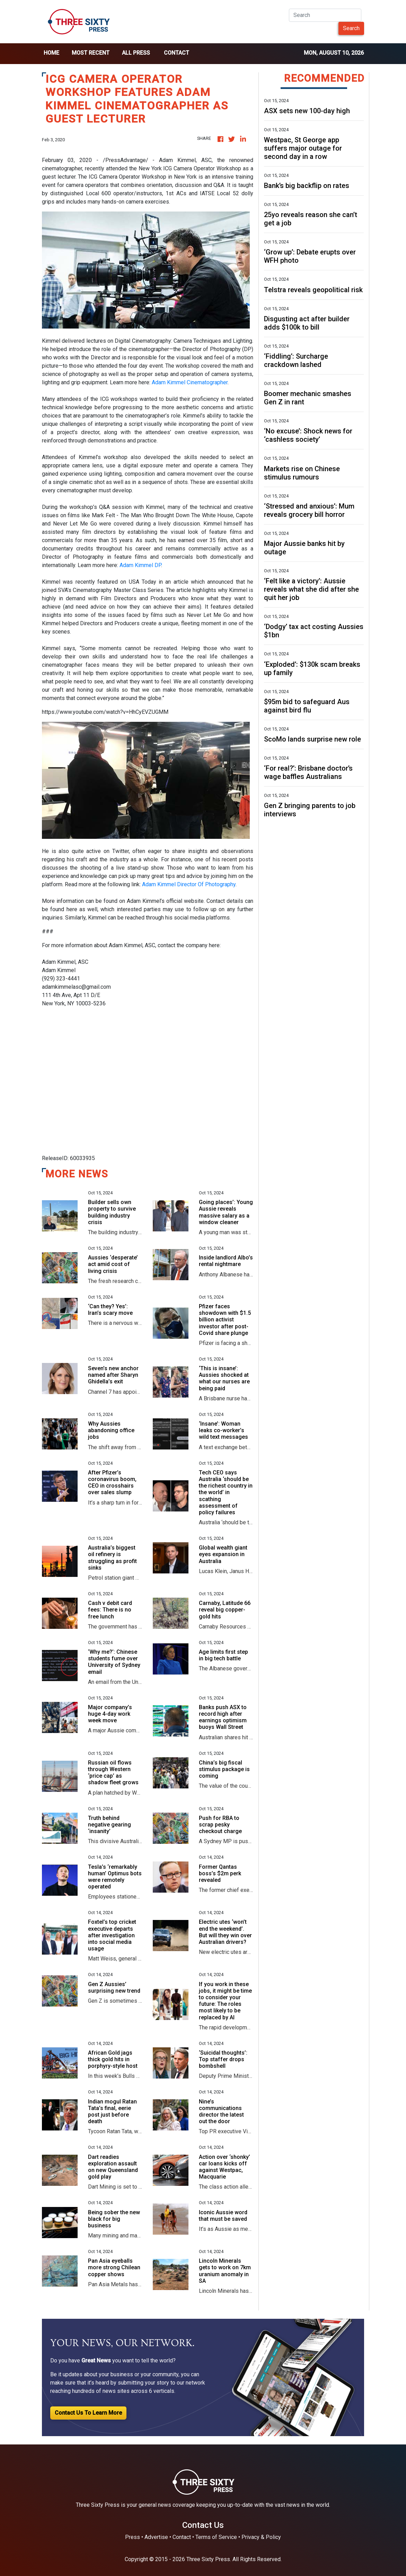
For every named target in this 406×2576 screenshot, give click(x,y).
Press (132, 2537)
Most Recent (90, 53)
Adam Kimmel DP (140, 565)
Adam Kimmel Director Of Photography (189, 884)
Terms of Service (216, 2537)
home (51, 53)
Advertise (156, 2537)
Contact (176, 53)
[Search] (325, 15)
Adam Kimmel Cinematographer (190, 382)
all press (136, 53)
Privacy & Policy (261, 2537)
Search (351, 28)
